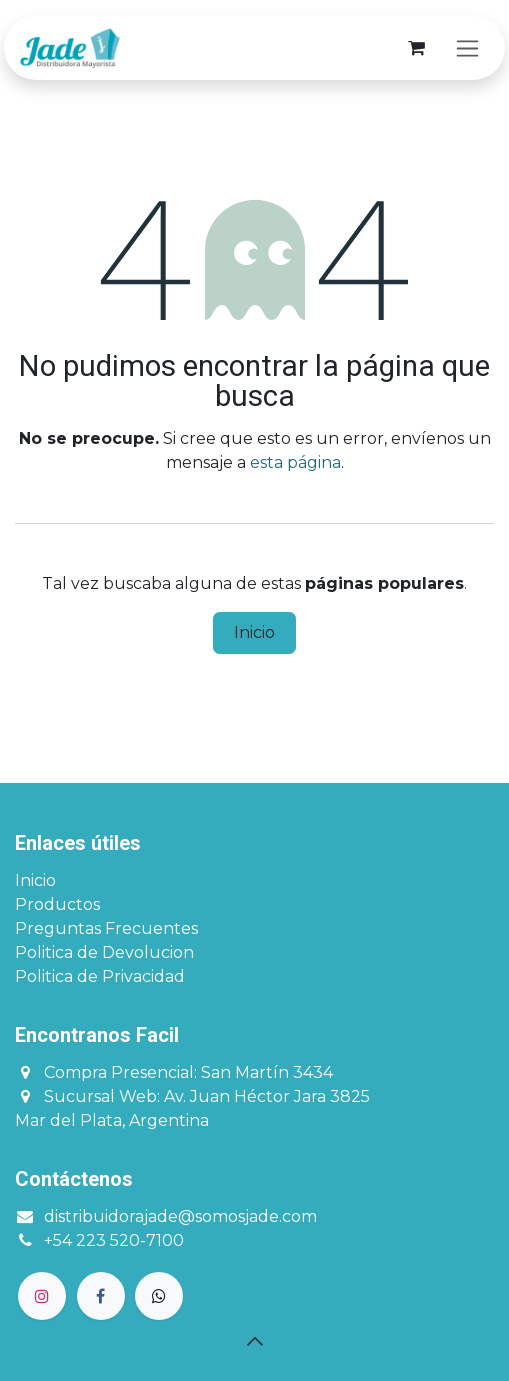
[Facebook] (101, 1296)
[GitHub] (159, 1296)
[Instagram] (42, 1296)
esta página (295, 462)
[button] (255, 1341)
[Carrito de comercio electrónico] (416, 48)
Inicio (254, 632)
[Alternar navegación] (467, 48)
